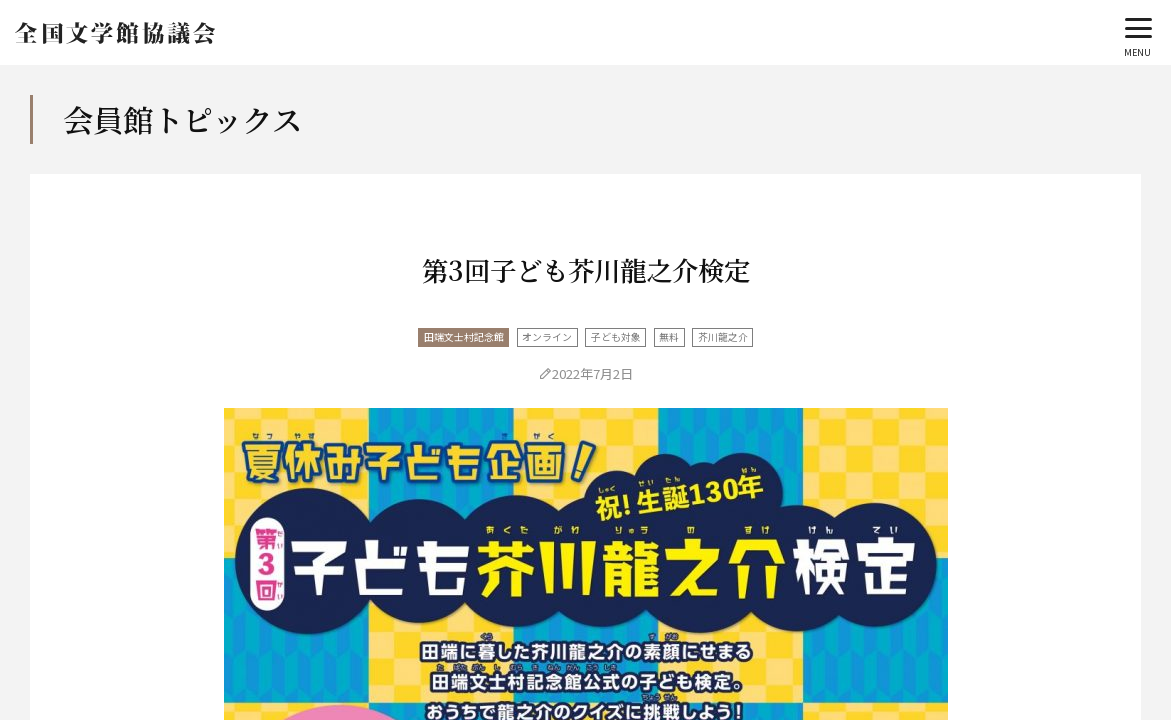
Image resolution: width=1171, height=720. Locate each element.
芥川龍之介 (723, 337)
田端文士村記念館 (464, 337)
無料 (669, 337)
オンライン (547, 337)
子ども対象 (616, 337)
